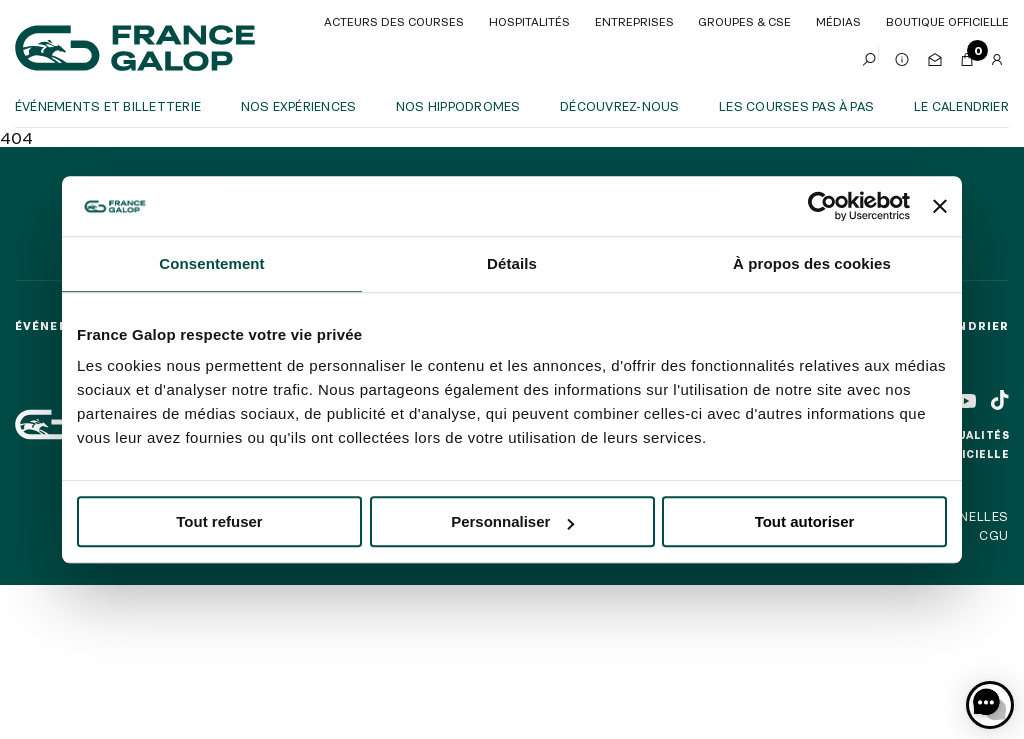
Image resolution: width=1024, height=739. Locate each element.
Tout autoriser (805, 521)
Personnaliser (512, 521)
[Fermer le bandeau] (940, 206)
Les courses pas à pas (796, 106)
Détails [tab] (512, 263)
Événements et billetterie (108, 106)
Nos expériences (299, 106)
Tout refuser (219, 521)
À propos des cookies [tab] (812, 263)
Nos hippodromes (458, 106)
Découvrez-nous (619, 106)
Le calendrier (961, 106)
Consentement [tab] (211, 263)
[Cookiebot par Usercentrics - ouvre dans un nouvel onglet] (822, 206)
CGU (994, 535)
